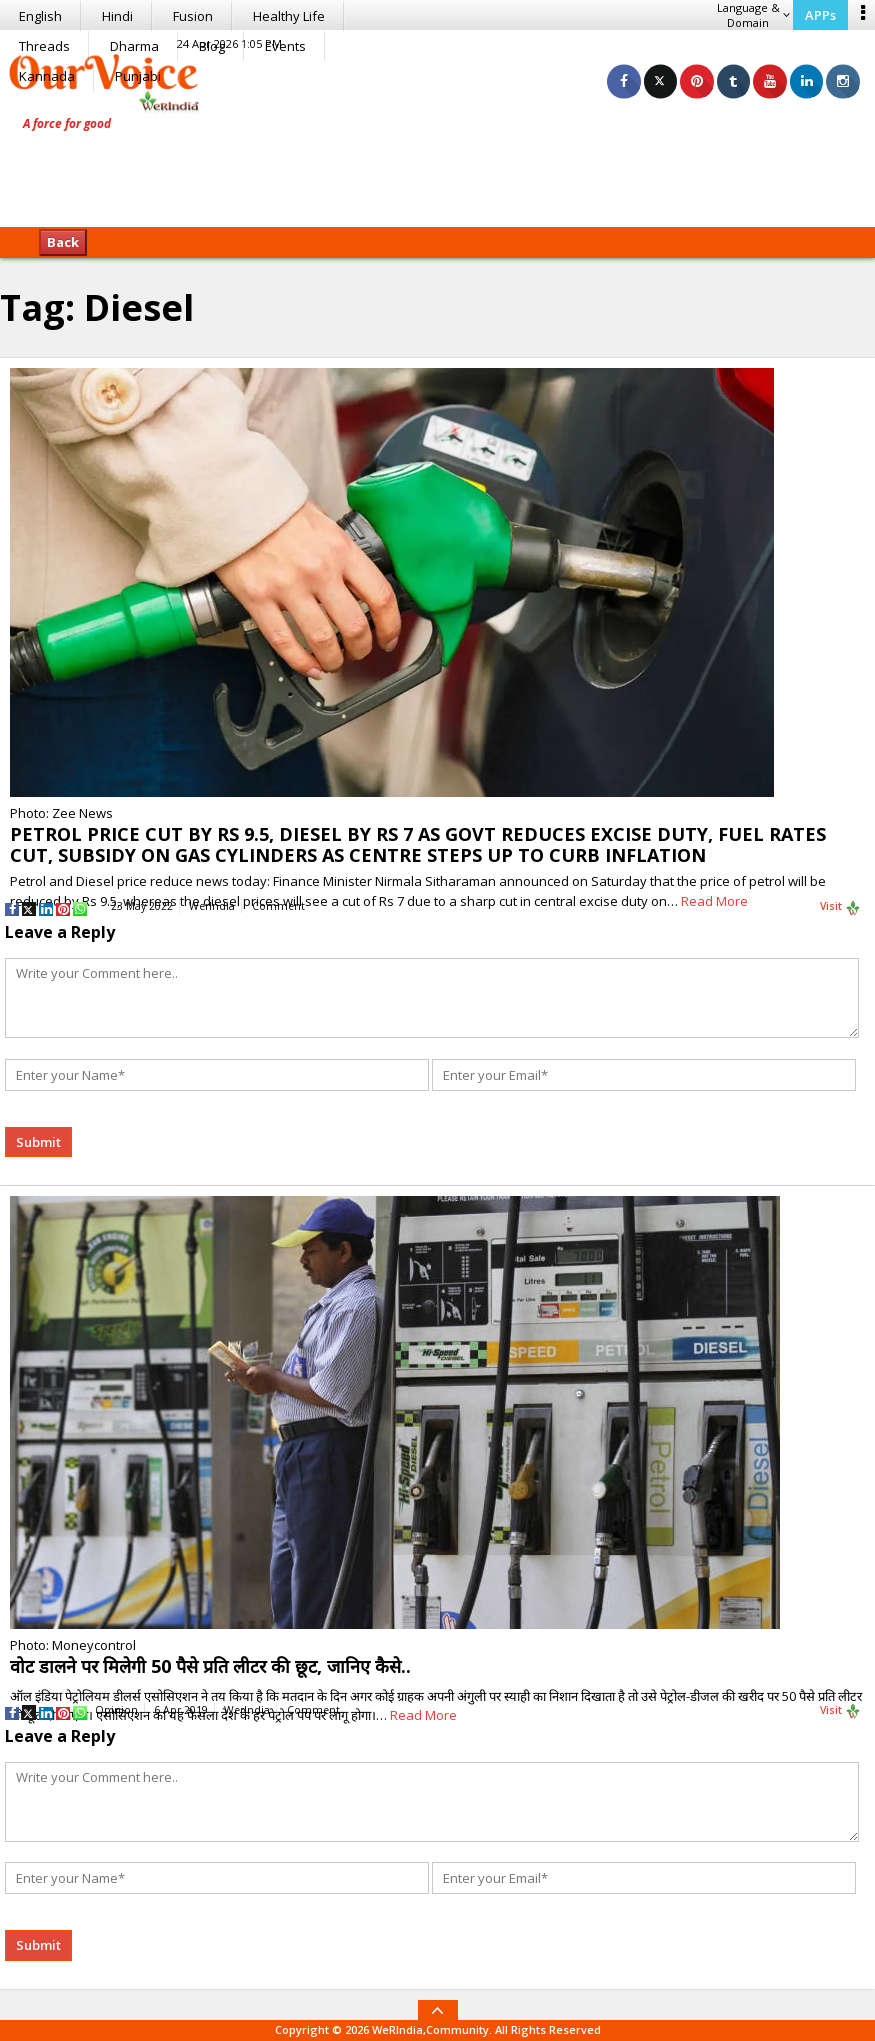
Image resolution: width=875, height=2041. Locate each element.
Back (63, 242)
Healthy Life (289, 16)
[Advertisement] (438, 165)
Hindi (117, 16)
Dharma (134, 46)
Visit (840, 907)
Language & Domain (753, 15)
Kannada (47, 76)
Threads (44, 46)
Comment (278, 906)
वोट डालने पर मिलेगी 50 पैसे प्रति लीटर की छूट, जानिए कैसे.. (210, 1666)
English (40, 16)
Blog (212, 46)
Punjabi (138, 76)
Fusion (193, 16)
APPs (820, 15)
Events (285, 46)
